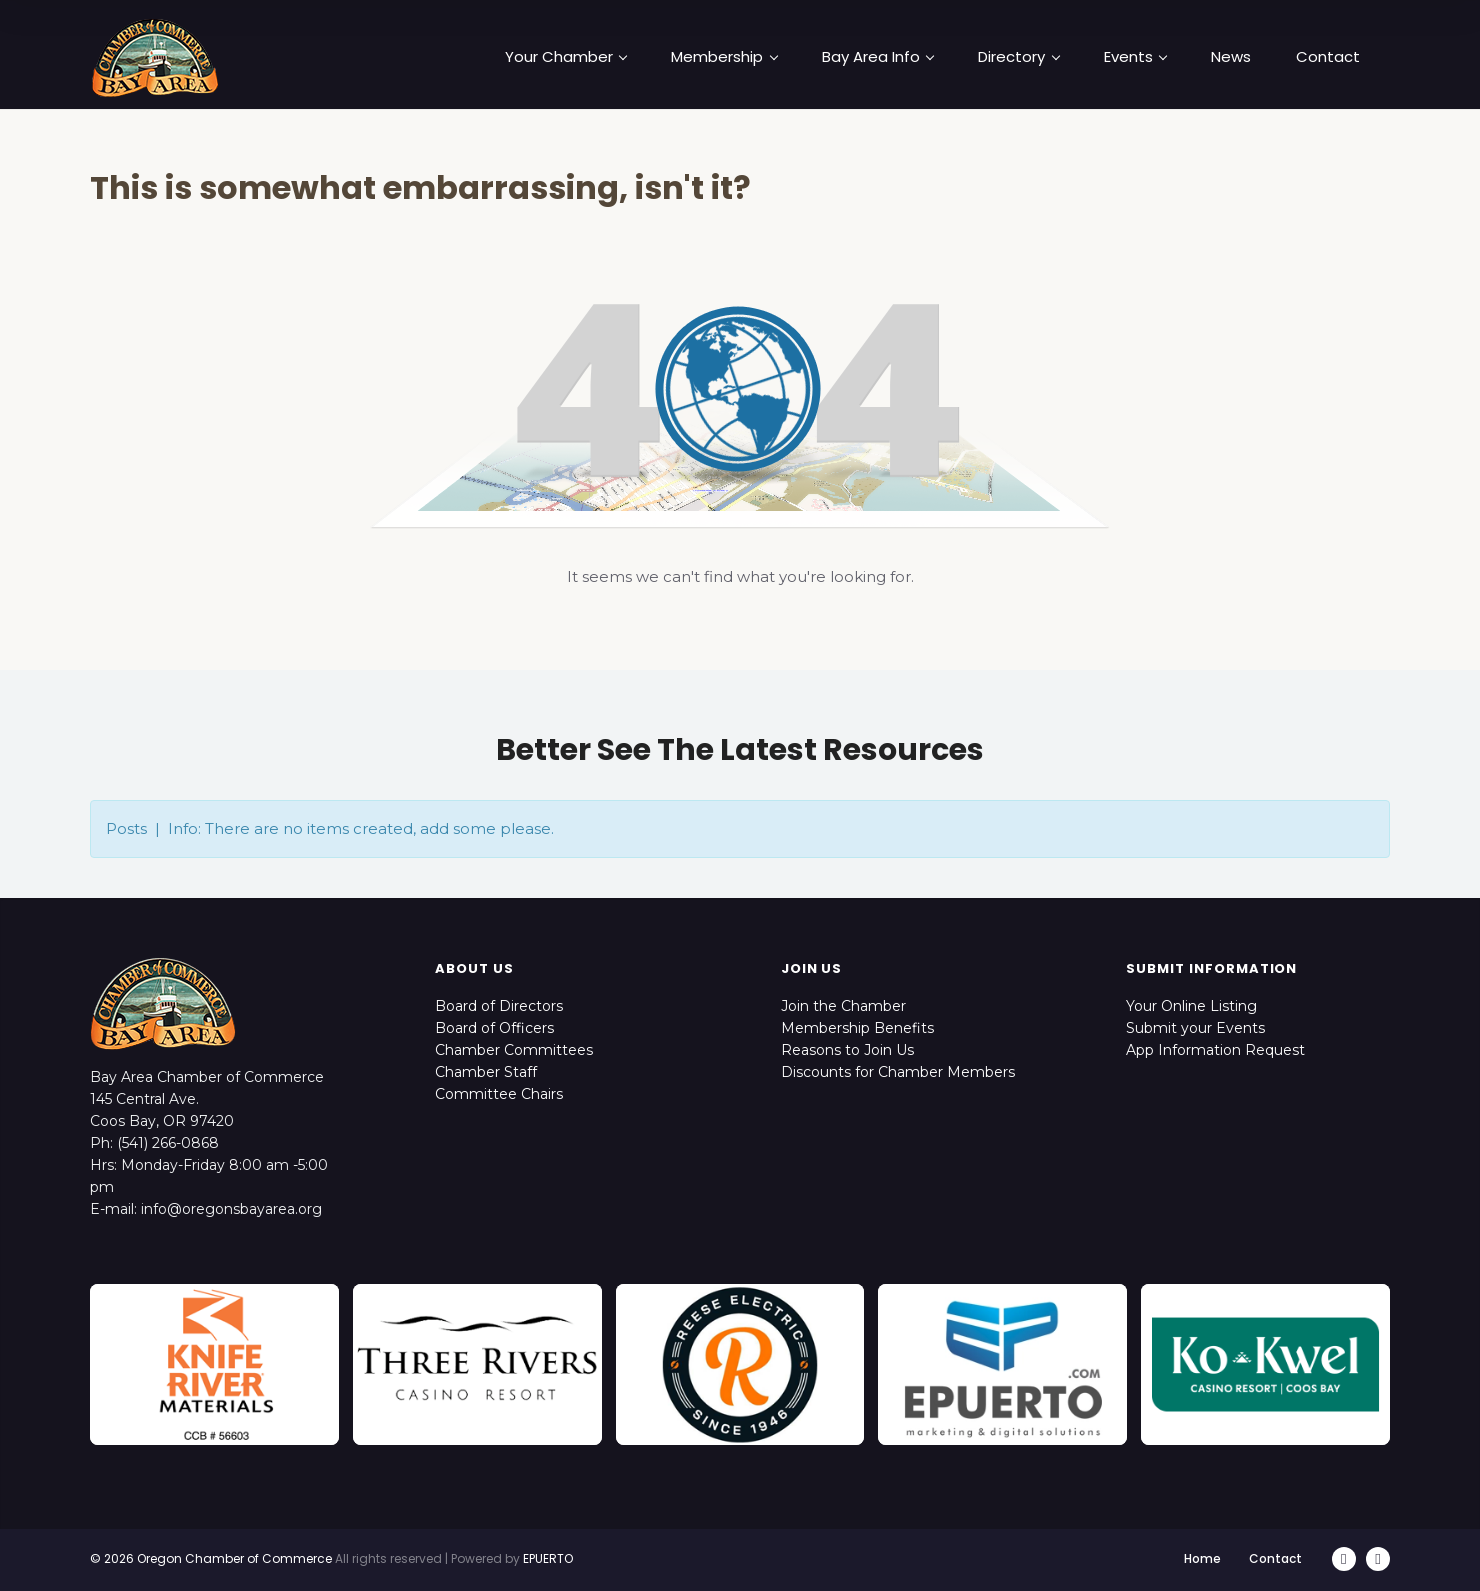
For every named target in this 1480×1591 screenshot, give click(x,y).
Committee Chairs (499, 1094)
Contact (1328, 57)
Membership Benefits (857, 1028)
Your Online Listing (1191, 1006)
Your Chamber (566, 57)
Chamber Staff (486, 1072)
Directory (1018, 57)
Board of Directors (499, 1006)
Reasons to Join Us (847, 1050)
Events (1135, 57)
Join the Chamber (843, 1006)
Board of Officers (494, 1028)
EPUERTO (548, 1558)
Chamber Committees (514, 1050)
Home (1202, 1558)
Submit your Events (1195, 1028)
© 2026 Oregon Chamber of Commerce (211, 1558)
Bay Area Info (878, 57)
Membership (724, 57)
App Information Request (1215, 1050)
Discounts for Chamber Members (898, 1072)
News (1231, 57)
